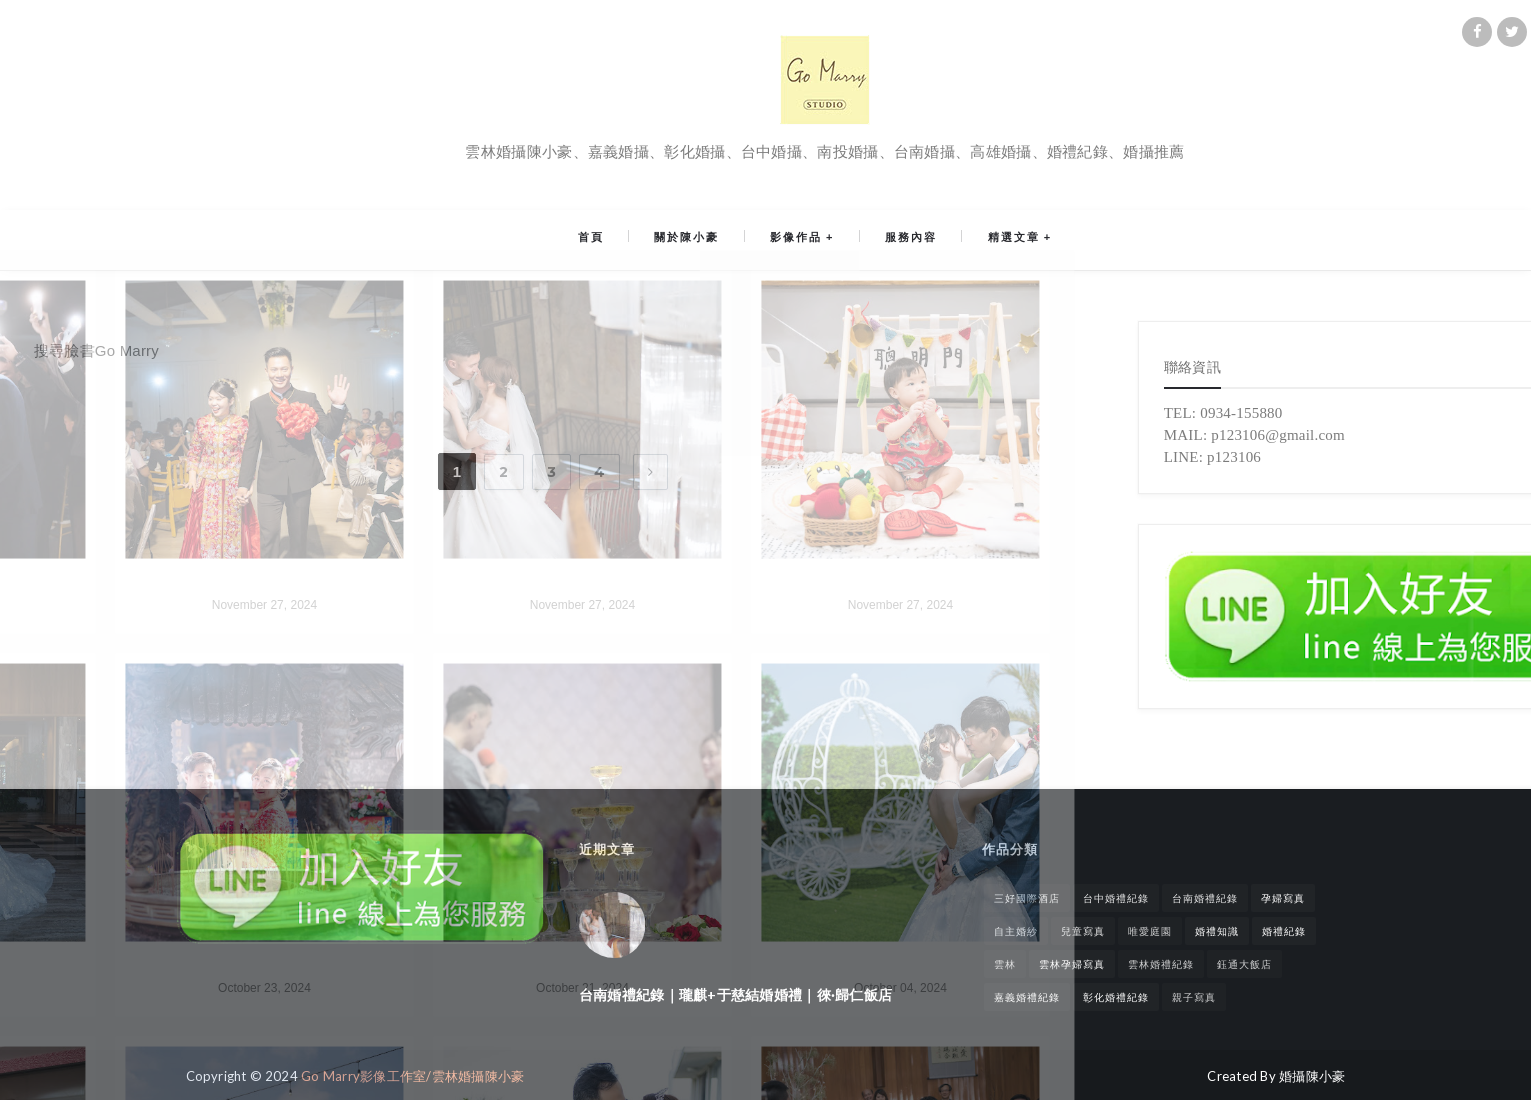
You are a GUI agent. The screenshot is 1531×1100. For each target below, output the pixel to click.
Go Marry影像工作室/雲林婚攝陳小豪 (412, 1076)
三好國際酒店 (1027, 898)
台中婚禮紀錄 (1116, 898)
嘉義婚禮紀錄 (1027, 997)
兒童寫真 (1083, 931)
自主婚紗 (1016, 931)
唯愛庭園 (1150, 931)
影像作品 (796, 240)
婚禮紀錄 (1284, 931)
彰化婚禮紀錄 (1116, 997)
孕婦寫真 (1283, 898)
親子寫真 (1194, 997)
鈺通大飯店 (1244, 964)
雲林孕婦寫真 (1072, 964)
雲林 (1005, 964)
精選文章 (993, 240)
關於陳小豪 (697, 240)
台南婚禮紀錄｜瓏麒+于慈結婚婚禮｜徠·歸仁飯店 (735, 994)
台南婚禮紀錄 (1205, 898)
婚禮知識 (1217, 931)
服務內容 (901, 240)
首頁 (612, 240)
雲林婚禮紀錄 (1161, 964)
